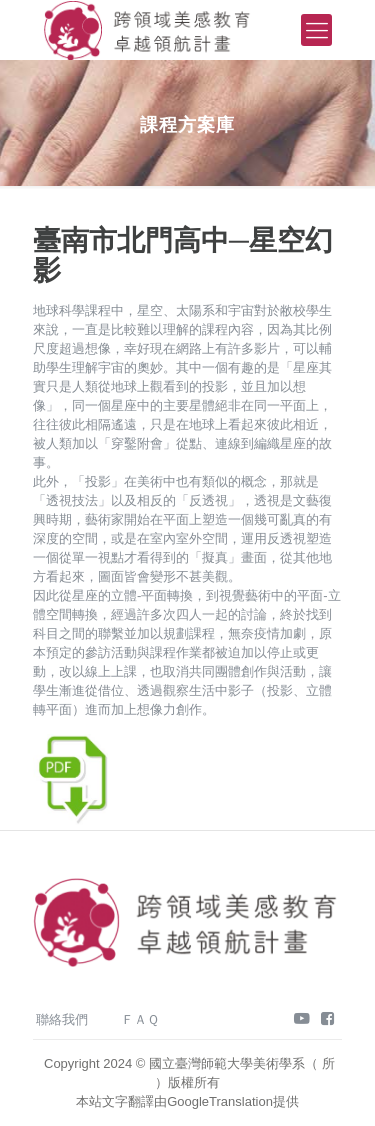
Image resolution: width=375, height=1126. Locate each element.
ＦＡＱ (140, 1019)
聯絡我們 (62, 1019)
